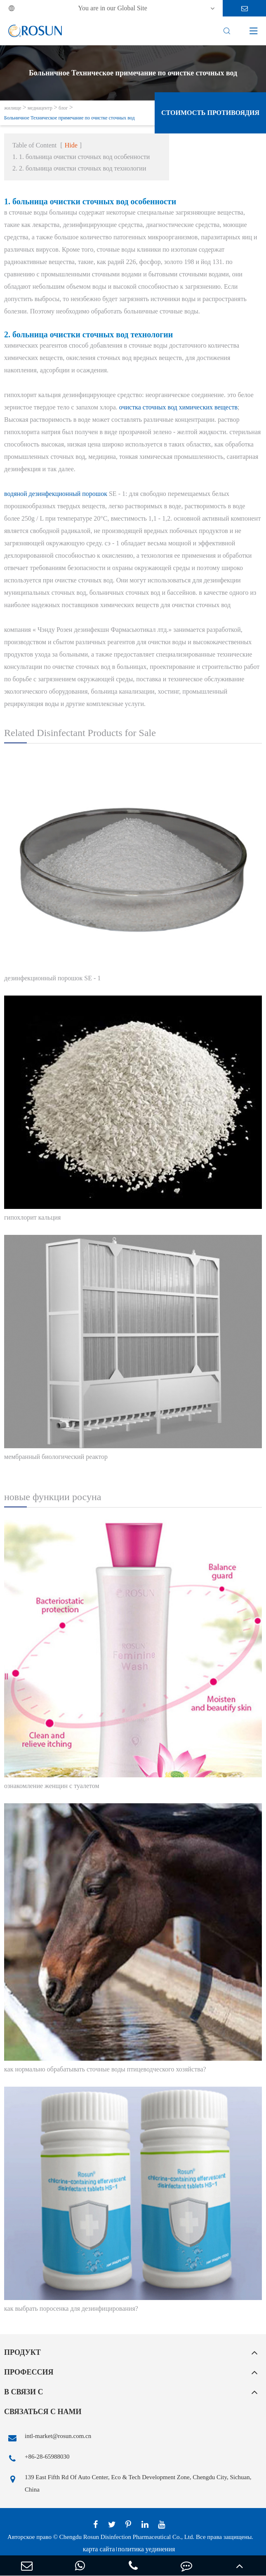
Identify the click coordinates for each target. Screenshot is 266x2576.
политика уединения (146, 2549)
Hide (71, 145)
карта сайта (99, 2549)
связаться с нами (42, 2412)
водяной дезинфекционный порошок (55, 493)
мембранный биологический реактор (56, 1456)
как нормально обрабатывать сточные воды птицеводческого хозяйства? (105, 2069)
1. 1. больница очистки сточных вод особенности (81, 156)
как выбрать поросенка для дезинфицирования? (71, 2308)
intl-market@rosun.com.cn (47, 2438)
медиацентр (40, 108)
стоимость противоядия (210, 112)
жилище (12, 108)
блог (63, 108)
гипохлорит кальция (32, 1217)
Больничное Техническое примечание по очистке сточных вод (69, 118)
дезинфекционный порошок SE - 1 (52, 978)
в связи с (23, 2392)
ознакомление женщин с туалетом (51, 1785)
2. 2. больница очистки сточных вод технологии (79, 168)
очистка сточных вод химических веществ (178, 407)
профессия (29, 2372)
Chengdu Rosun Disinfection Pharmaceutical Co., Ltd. (126, 2537)
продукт (22, 2352)
